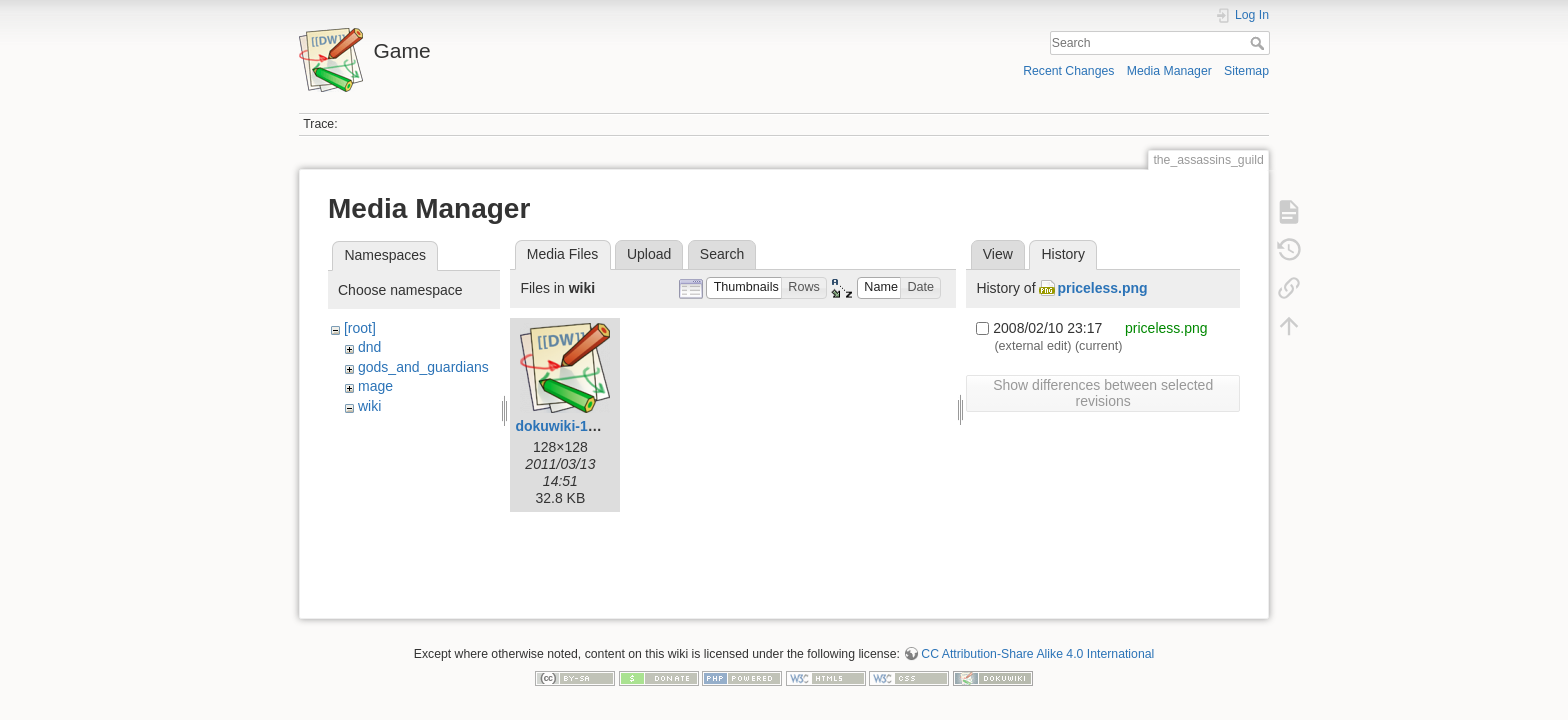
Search (1259, 43)
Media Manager (1169, 71)
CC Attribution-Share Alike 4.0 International (1037, 646)
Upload (649, 254)
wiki (369, 406)
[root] (360, 328)
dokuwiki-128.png (573, 426)
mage (375, 386)
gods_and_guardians (423, 367)
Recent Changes (1068, 71)
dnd (369, 347)
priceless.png (1102, 288)
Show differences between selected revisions (1103, 393)
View (998, 254)
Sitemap (1246, 71)
